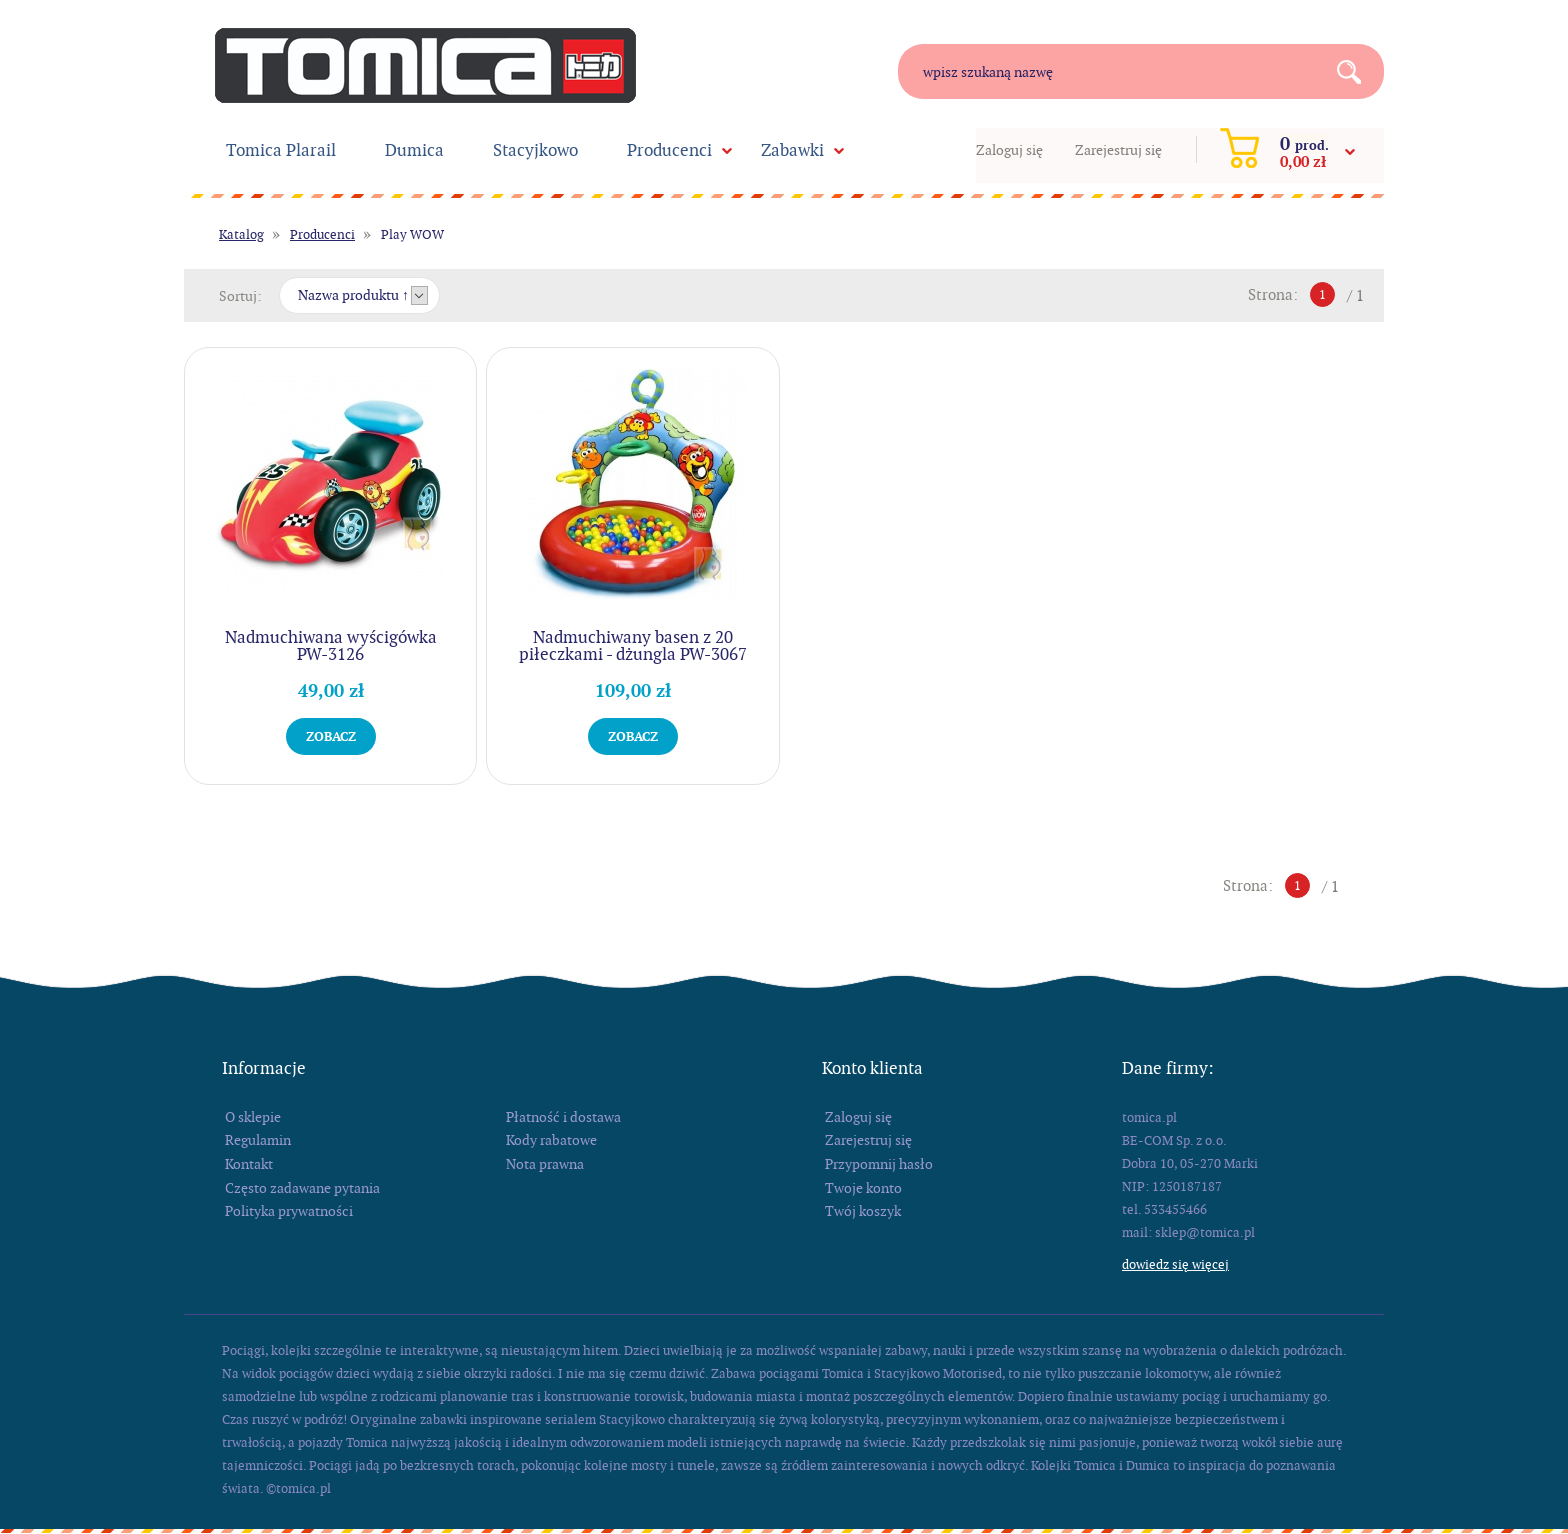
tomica (425, 65)
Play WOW (412, 234)
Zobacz (331, 736)
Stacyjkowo (535, 150)
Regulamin (258, 1140)
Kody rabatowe (551, 1140)
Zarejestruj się (1118, 150)
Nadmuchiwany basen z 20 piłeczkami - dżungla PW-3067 (633, 645)
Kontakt (249, 1164)
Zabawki (792, 150)
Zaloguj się (1009, 150)
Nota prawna (545, 1164)
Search (1356, 71)
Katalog (241, 234)
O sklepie (253, 1117)
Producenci (669, 150)
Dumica (414, 150)
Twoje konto (863, 1188)
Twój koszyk (863, 1211)
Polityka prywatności (289, 1211)
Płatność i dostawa (563, 1117)
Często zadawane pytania (302, 1188)
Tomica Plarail (281, 150)
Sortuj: (240, 296)
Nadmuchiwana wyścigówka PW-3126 (331, 645)
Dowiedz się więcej (1175, 1264)
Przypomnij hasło (879, 1164)
